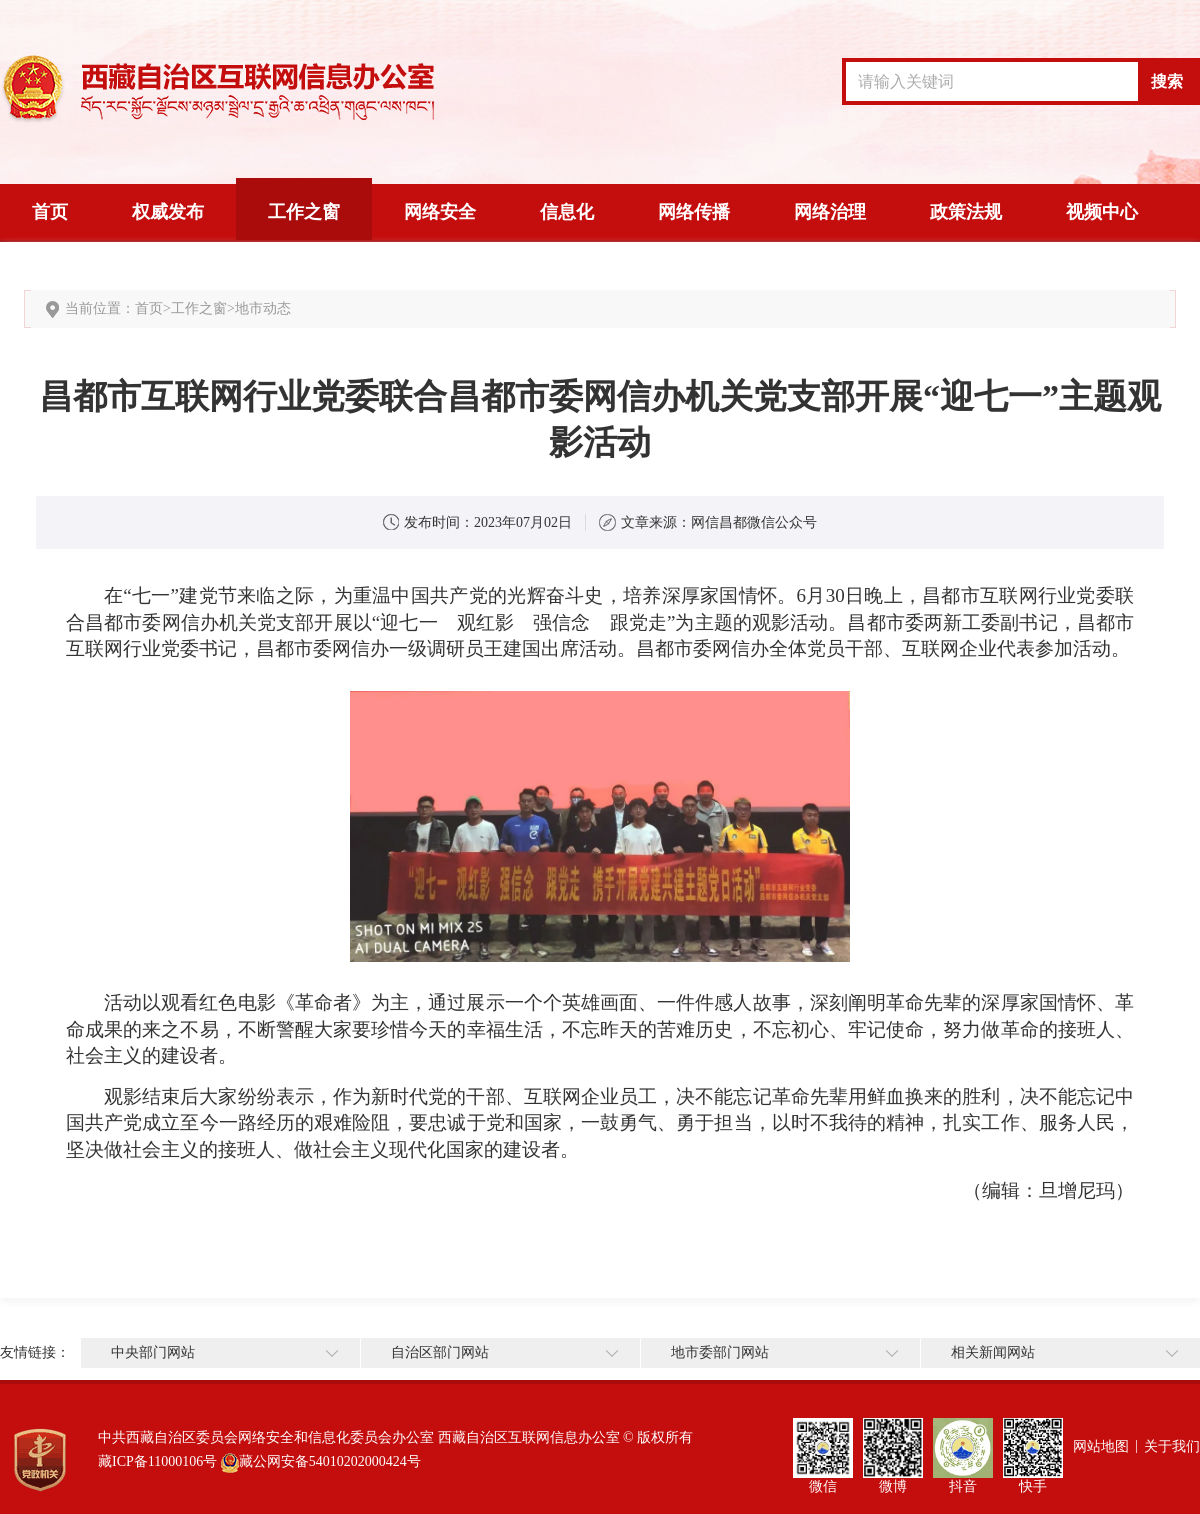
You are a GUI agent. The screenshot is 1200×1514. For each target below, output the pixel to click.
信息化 (567, 212)
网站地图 (1101, 1446)
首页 (50, 212)
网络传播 (694, 212)
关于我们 (1172, 1446)
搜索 (1167, 81)
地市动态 (263, 308)
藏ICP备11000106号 (157, 1461)
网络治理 (830, 212)
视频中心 (1102, 212)
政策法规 (966, 212)
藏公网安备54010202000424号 (330, 1461)
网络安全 (440, 212)
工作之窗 (304, 212)
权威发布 (168, 212)
